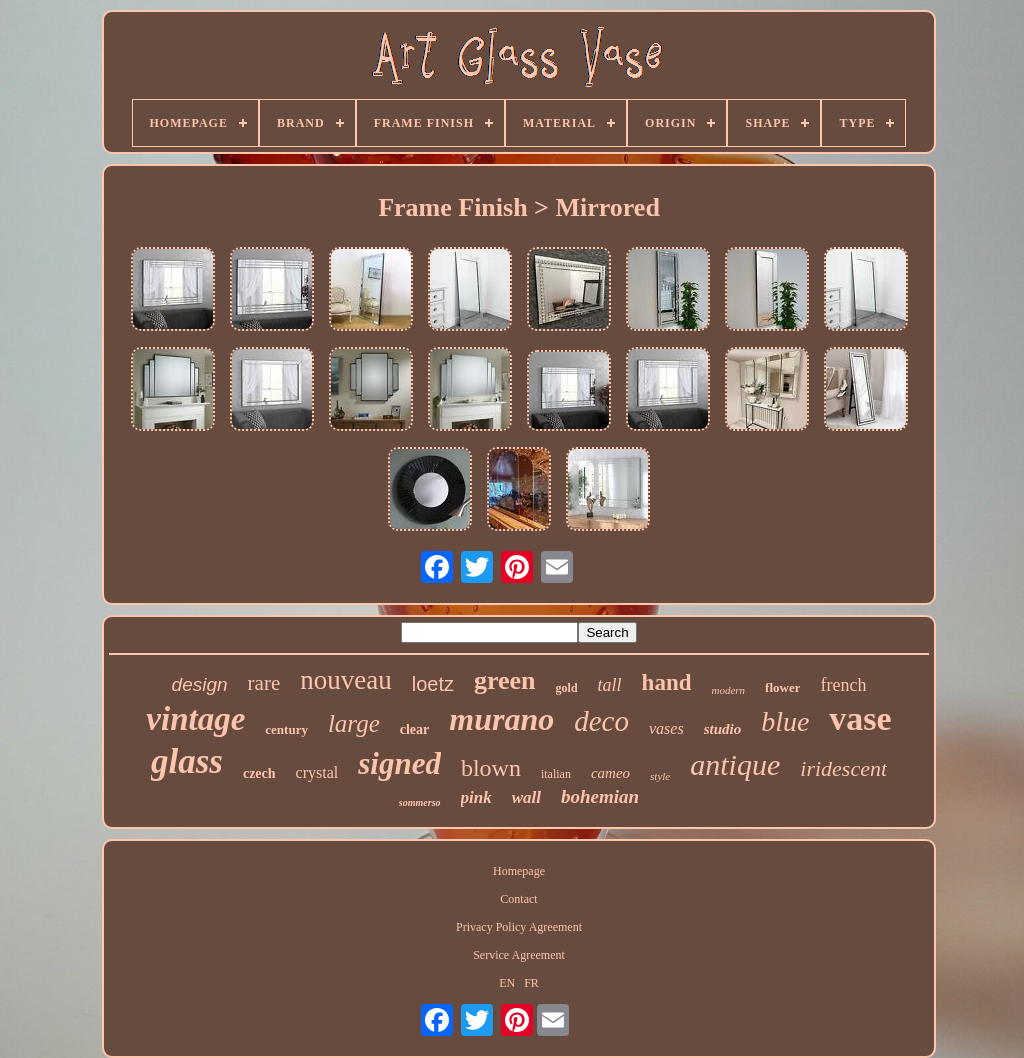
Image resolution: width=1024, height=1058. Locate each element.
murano (501, 719)
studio (723, 729)
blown (491, 768)
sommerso (420, 802)
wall (526, 797)
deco (601, 721)
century (286, 729)
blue (785, 721)
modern (728, 690)
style (660, 776)
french (843, 685)
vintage (195, 719)
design (200, 684)
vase (860, 718)
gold (567, 688)
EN (507, 983)
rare (264, 683)
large (354, 723)
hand (667, 682)
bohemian (600, 796)
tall (610, 685)
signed (399, 763)
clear (415, 729)
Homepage (519, 871)
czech (259, 773)
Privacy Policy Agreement (519, 927)
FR (531, 983)
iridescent (843, 768)
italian (556, 774)
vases (666, 728)
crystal (317, 772)
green (505, 680)
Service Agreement (519, 955)
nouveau (345, 680)
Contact (518, 899)
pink (476, 797)
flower (782, 687)
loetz (433, 684)
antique (735, 764)
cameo (610, 773)
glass (187, 761)
